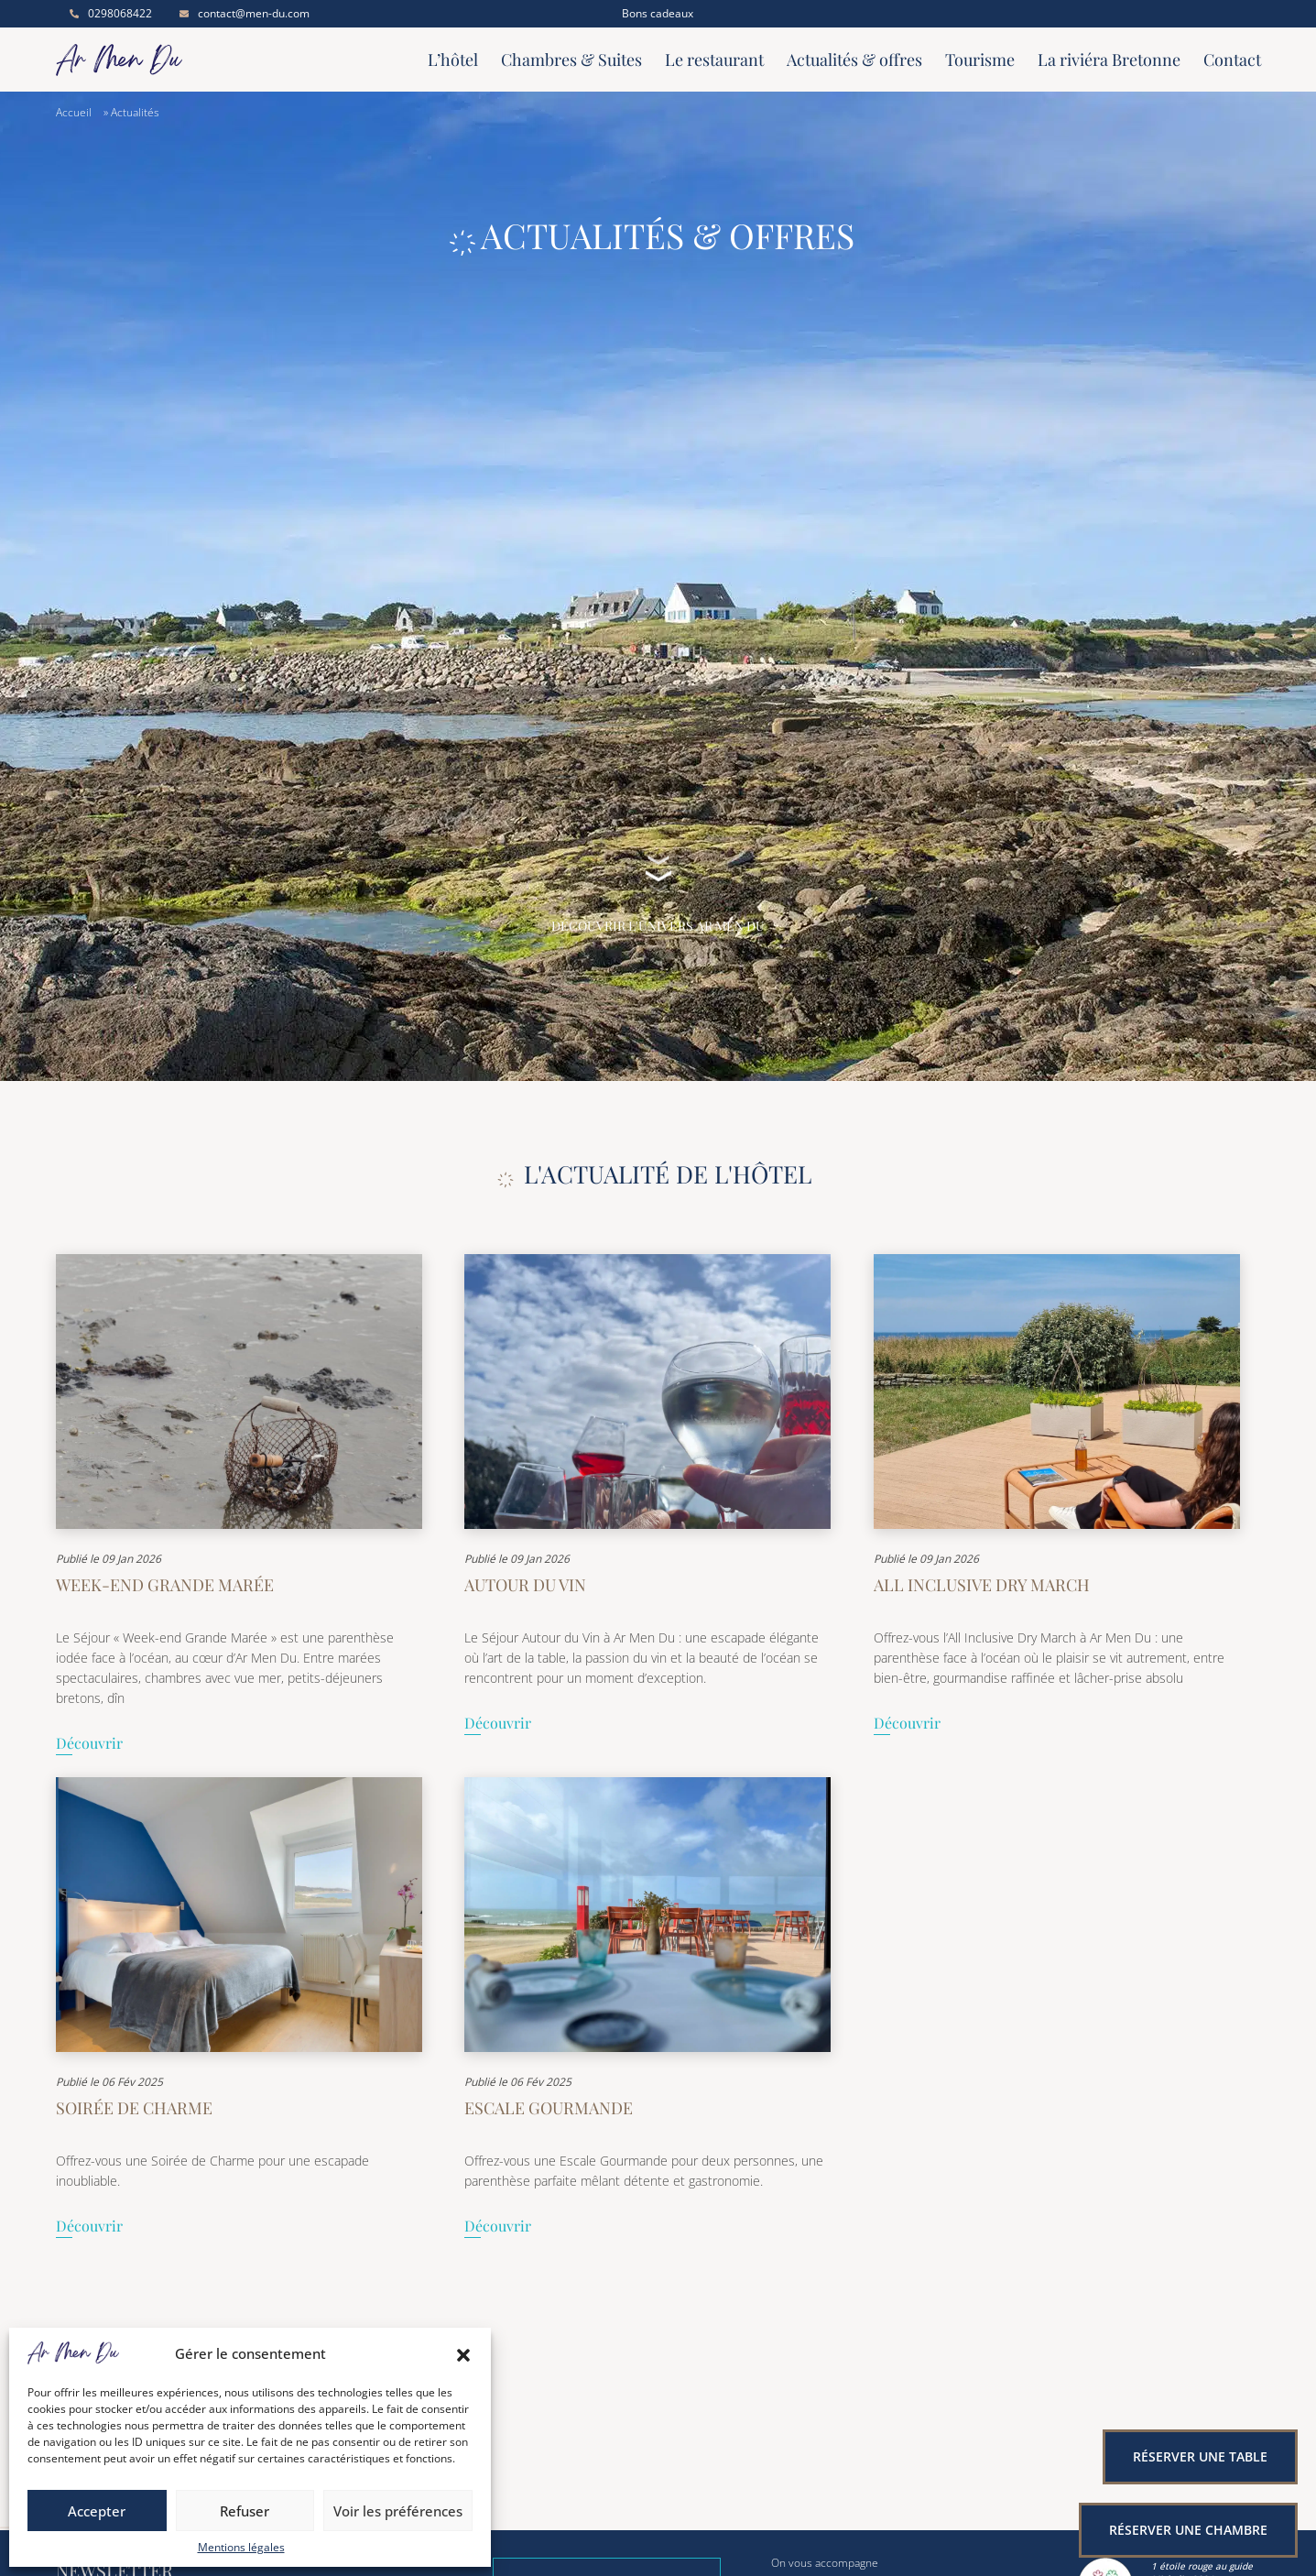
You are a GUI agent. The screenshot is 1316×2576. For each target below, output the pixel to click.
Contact (1232, 60)
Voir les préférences (397, 2511)
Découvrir (89, 1744)
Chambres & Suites (571, 60)
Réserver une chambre (1188, 2529)
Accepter (96, 2511)
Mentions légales (241, 2547)
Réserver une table (1200, 2456)
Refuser (244, 2511)
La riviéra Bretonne (1109, 60)
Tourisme (980, 60)
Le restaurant (714, 60)
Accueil (74, 112)
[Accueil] (198, 59)
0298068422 (111, 13)
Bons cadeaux (657, 13)
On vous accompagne (824, 2563)
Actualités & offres (854, 60)
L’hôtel (453, 60)
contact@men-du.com (244, 13)
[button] (463, 2353)
